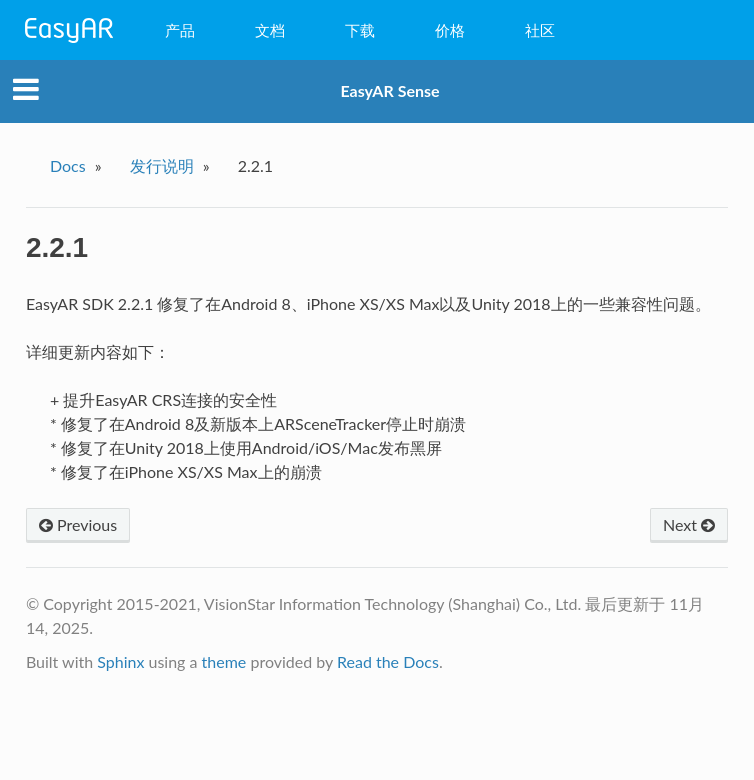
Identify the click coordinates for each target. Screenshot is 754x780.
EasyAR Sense (389, 90)
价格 (450, 30)
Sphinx (120, 661)
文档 (270, 30)
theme (224, 661)
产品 (180, 30)
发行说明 (162, 165)
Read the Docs (388, 661)
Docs (68, 165)
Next (689, 524)
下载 (360, 30)
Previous (78, 524)
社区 (540, 30)
